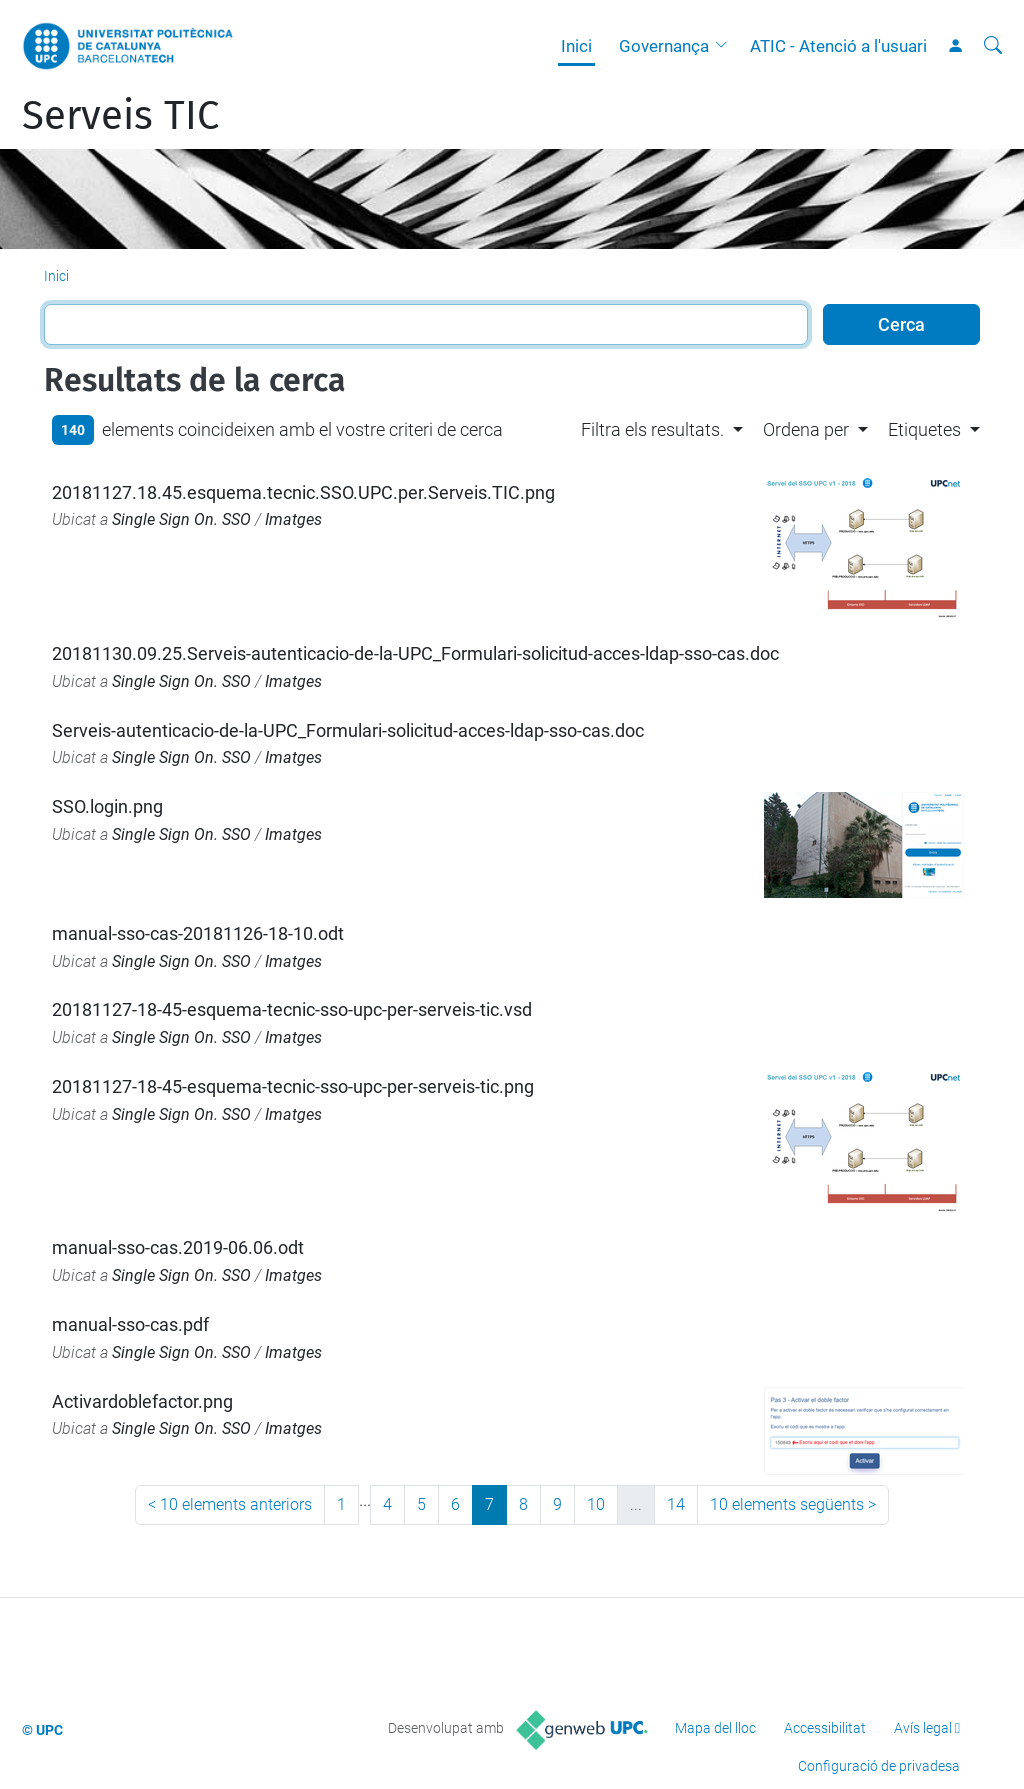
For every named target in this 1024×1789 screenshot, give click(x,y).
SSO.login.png (107, 806)
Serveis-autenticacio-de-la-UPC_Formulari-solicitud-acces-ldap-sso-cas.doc (348, 730)
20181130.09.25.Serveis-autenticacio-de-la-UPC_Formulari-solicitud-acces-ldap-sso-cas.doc (415, 653)
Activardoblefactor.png (142, 1401)
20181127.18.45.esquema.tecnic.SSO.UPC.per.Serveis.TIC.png (303, 492)
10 (596, 1504)
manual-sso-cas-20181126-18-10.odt (198, 933)
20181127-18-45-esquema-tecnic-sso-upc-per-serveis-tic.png (293, 1086)
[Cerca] (993, 46)
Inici (576, 46)
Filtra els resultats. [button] (652, 429)
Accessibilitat (825, 1728)
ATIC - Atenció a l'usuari (838, 46)
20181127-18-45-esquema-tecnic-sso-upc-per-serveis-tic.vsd (292, 1009)
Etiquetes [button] (924, 429)
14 (676, 1504)
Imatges (293, 519)
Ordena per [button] (806, 429)
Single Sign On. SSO (181, 519)
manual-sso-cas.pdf (130, 1324)
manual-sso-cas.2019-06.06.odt (178, 1247)
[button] (726, 46)
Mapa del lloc (715, 1728)
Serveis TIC (120, 116)
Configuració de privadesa (879, 1766)
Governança (664, 46)
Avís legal (923, 1728)
